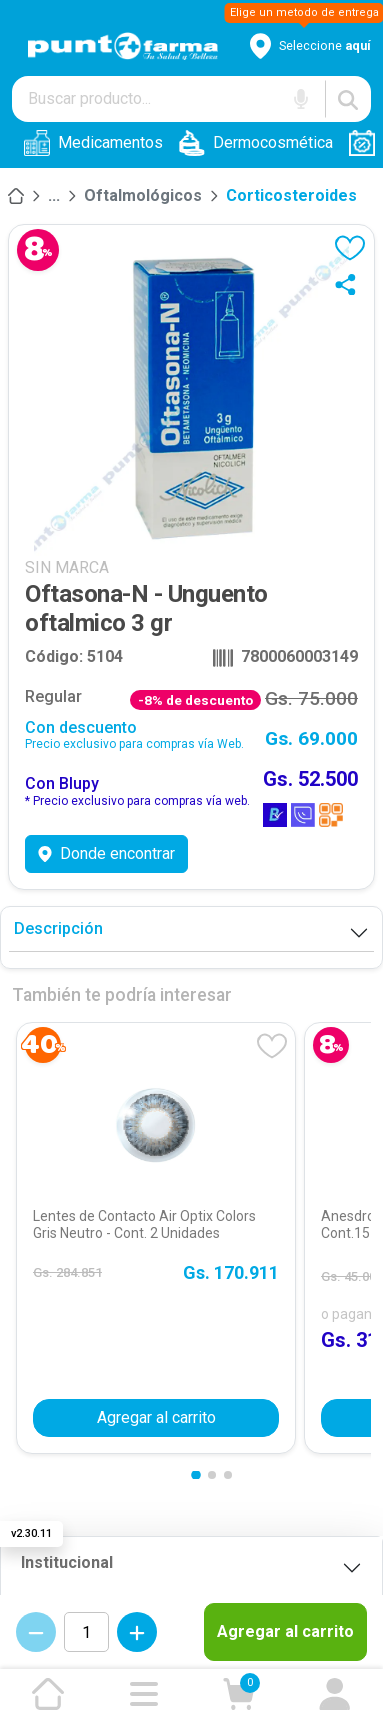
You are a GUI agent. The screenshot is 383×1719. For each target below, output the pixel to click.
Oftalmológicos (143, 195)
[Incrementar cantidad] (137, 1632)
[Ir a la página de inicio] (48, 1694)
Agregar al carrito (285, 1631)
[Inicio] (16, 196)
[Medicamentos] (54, 196)
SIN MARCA (67, 567)
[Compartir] (350, 284)
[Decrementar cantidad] (36, 1632)
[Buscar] (348, 99)
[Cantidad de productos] (86, 1632)
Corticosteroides (291, 195)
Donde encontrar (106, 853)
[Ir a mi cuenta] (335, 1694)
